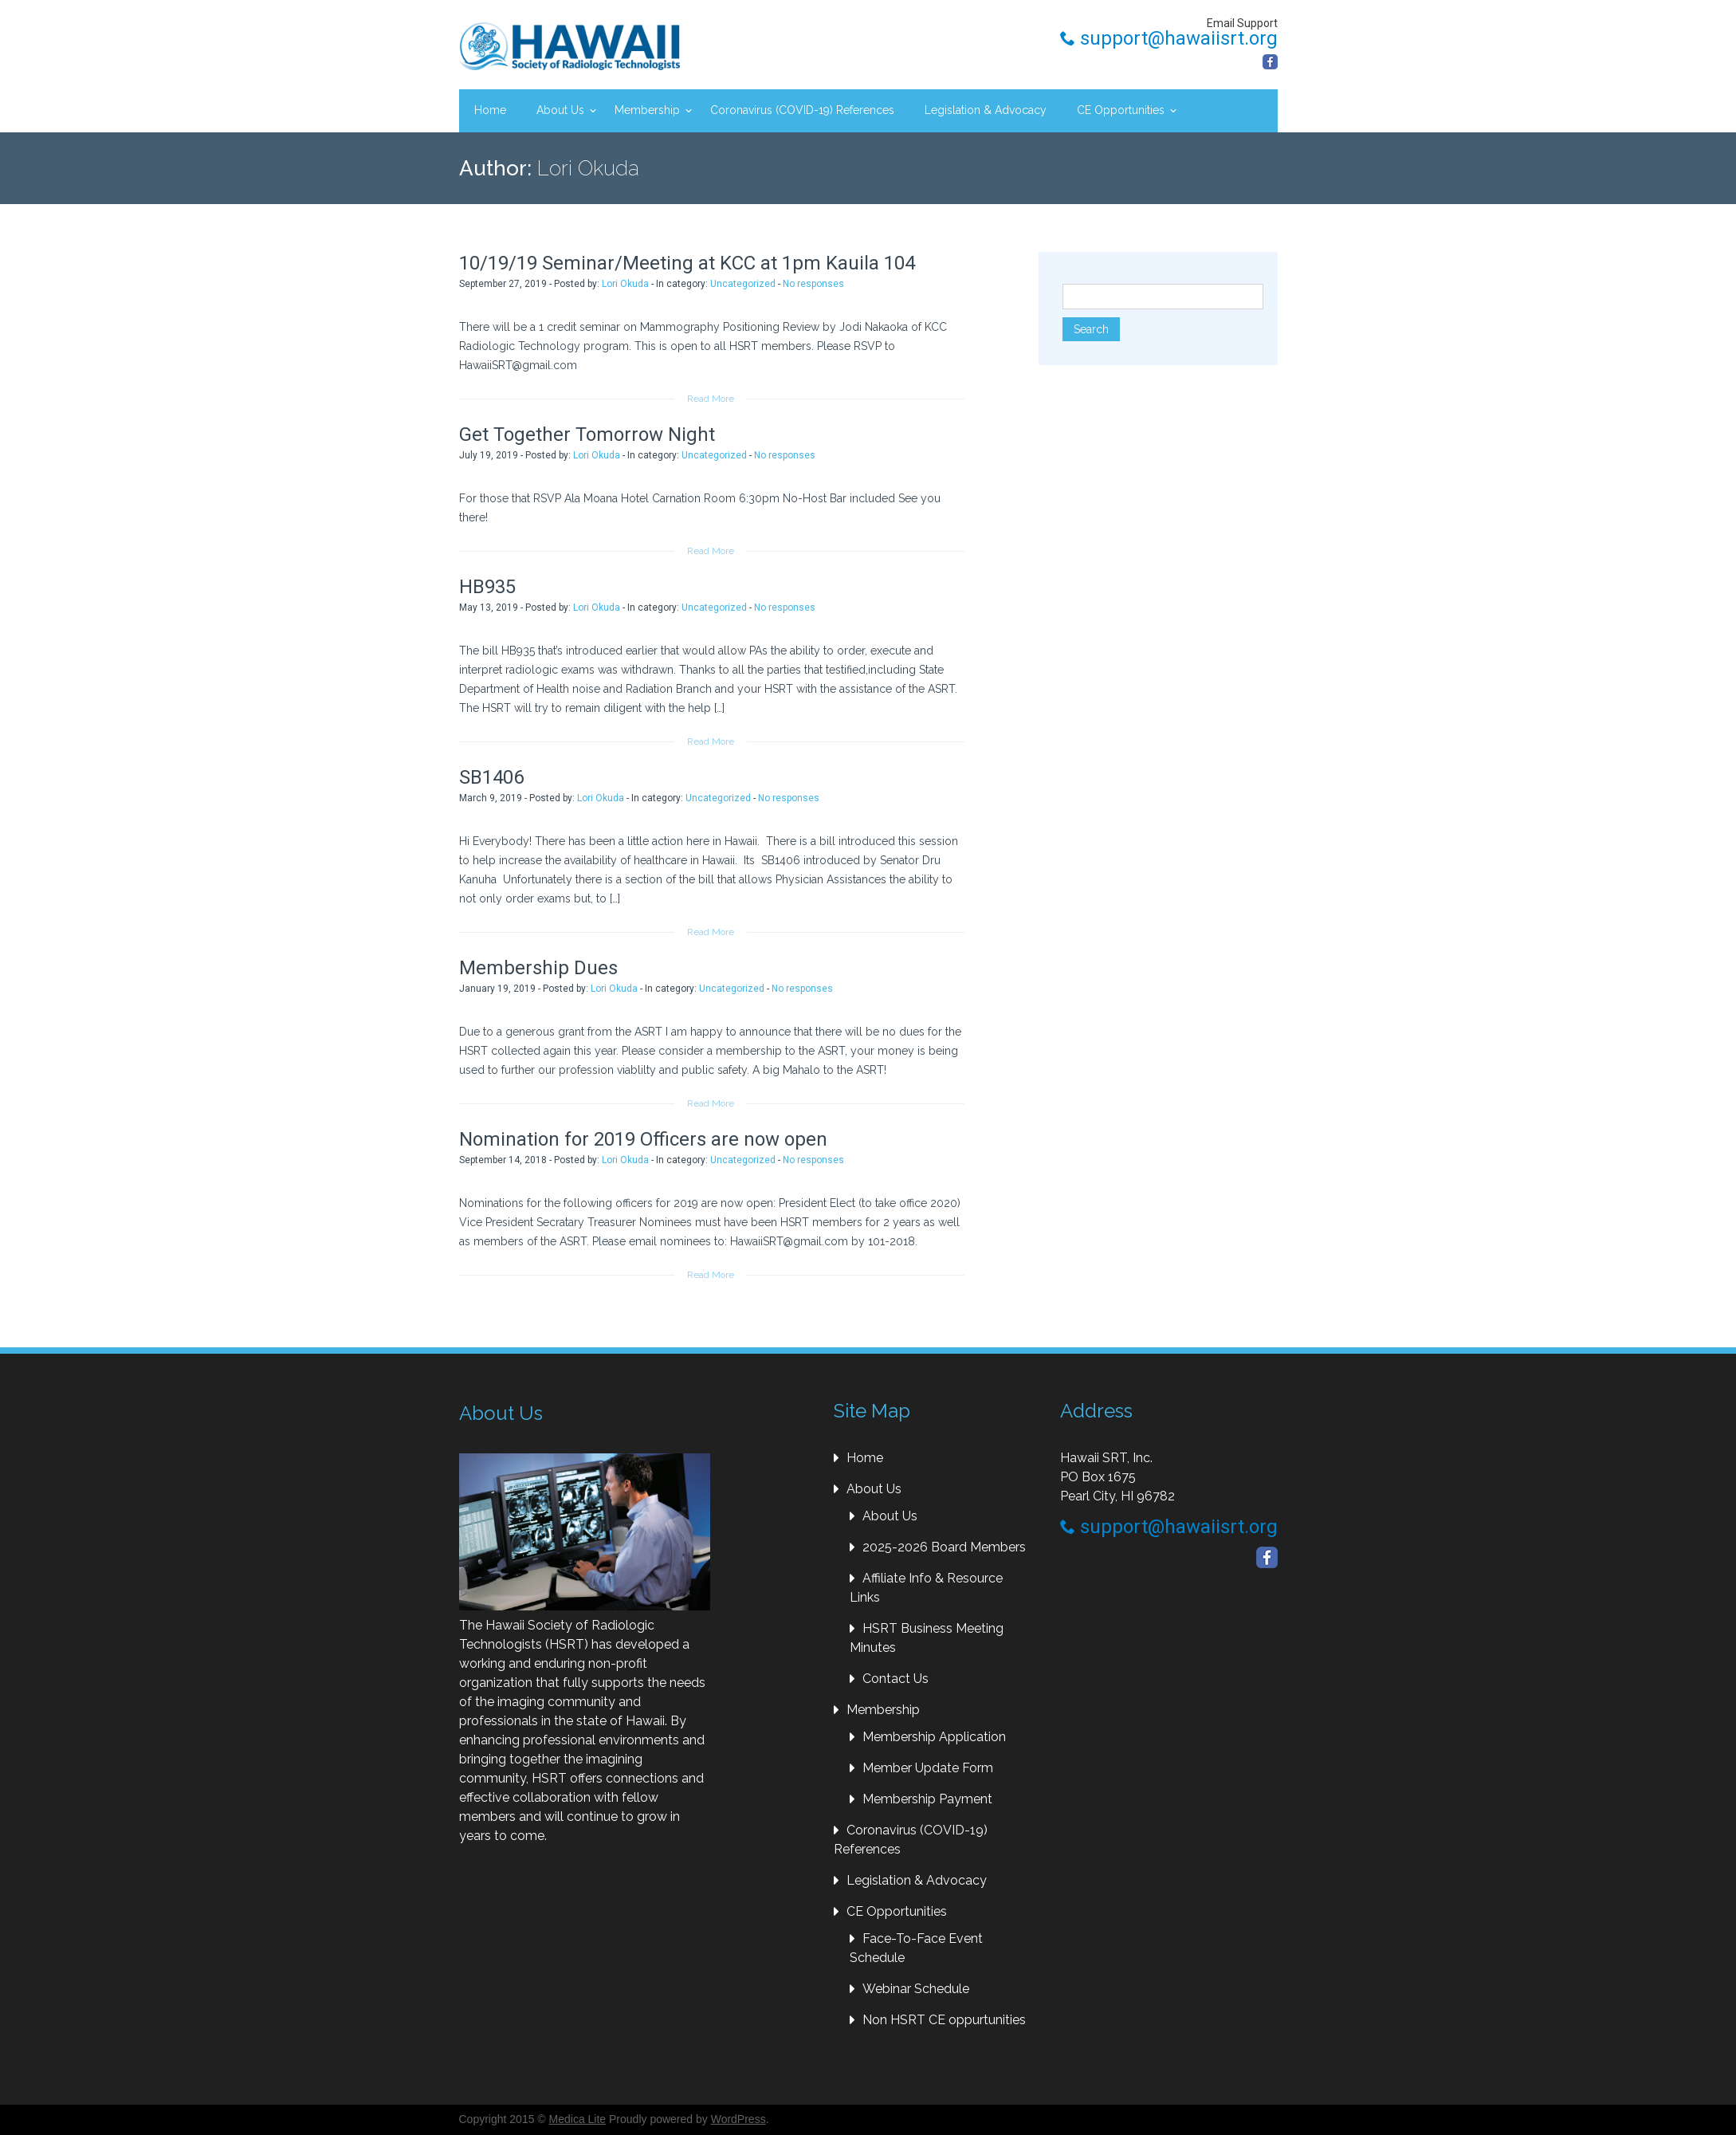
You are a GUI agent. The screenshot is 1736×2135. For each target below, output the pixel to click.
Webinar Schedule (915, 1988)
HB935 (487, 587)
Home (490, 110)
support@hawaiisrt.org (1169, 38)
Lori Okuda (625, 283)
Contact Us (895, 1678)
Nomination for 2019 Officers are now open (643, 1139)
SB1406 (491, 777)
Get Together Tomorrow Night (587, 434)
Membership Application (934, 1736)
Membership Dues (538, 968)
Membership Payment (927, 1799)
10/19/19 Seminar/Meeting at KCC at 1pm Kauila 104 (687, 263)
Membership (647, 110)
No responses (813, 283)
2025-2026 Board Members (944, 1547)
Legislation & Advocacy (986, 110)
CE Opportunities (1121, 110)
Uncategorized (743, 283)
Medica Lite (578, 2119)
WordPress (738, 2119)
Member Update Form (927, 1767)
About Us (560, 110)
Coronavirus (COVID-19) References (802, 110)
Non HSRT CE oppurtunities (944, 2019)
